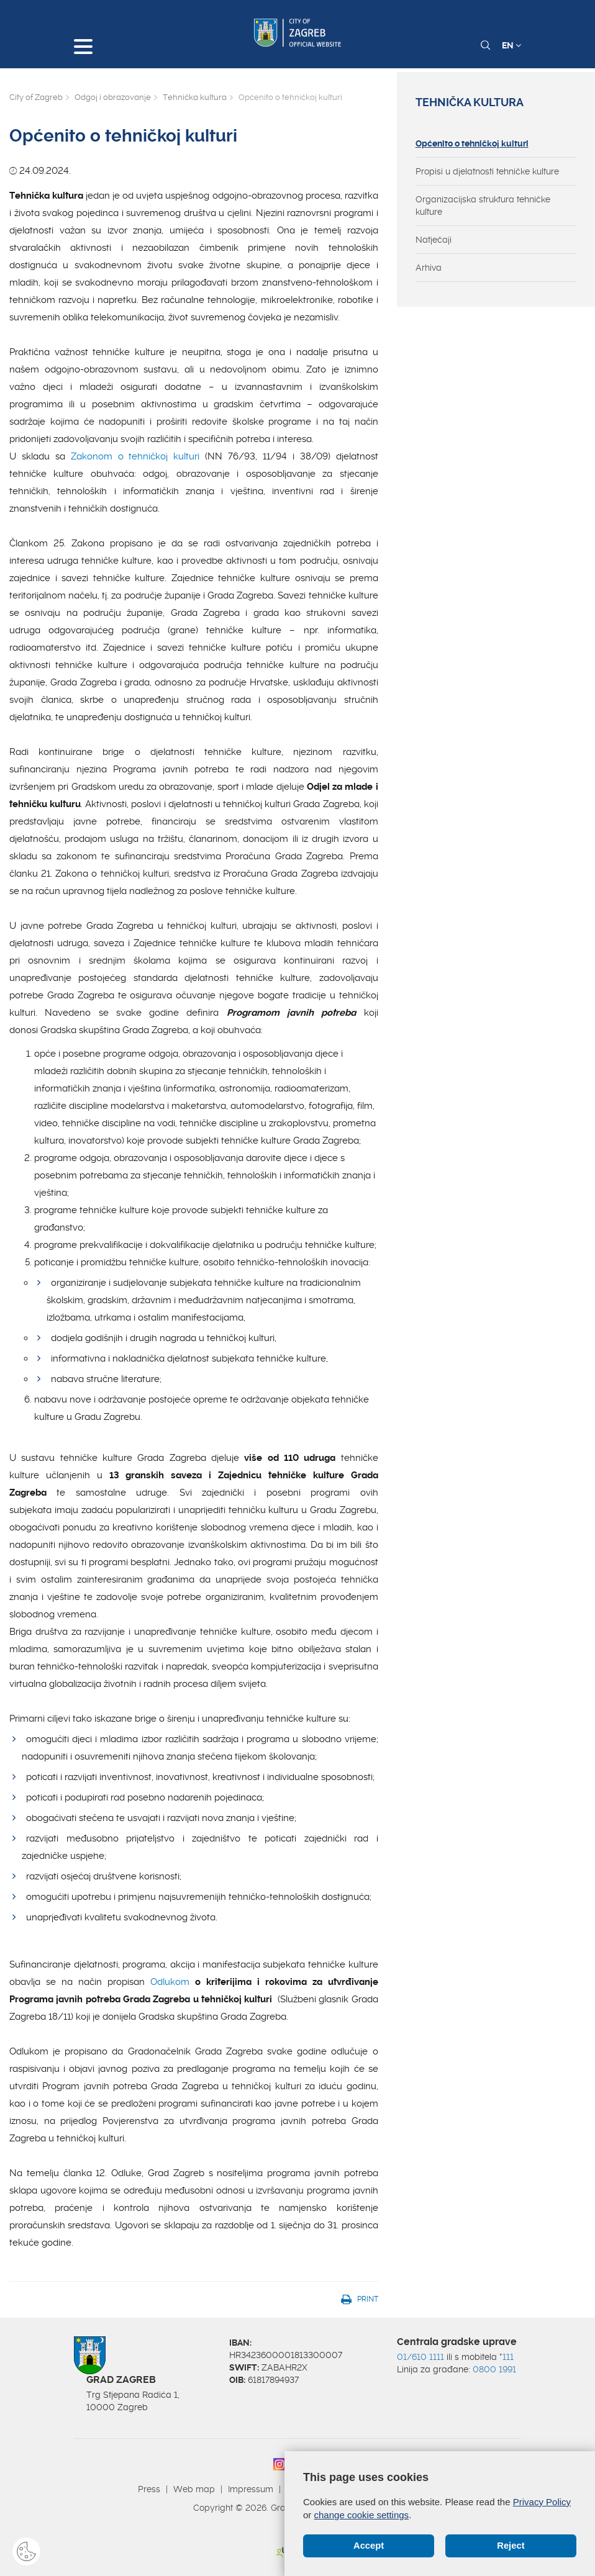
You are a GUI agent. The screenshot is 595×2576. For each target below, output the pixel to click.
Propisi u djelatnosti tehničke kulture (487, 171)
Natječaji (434, 240)
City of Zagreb (36, 97)
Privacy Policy (542, 2502)
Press (149, 2489)
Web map (194, 2489)
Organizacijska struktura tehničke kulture (483, 205)
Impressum (250, 2489)
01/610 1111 (420, 2357)
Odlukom (169, 1981)
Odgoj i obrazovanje (113, 97)
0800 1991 (494, 2369)
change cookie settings (361, 2515)
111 (508, 2357)
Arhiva (429, 268)
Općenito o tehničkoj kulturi (472, 143)
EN (511, 45)
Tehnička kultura (195, 97)
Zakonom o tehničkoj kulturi (135, 456)
